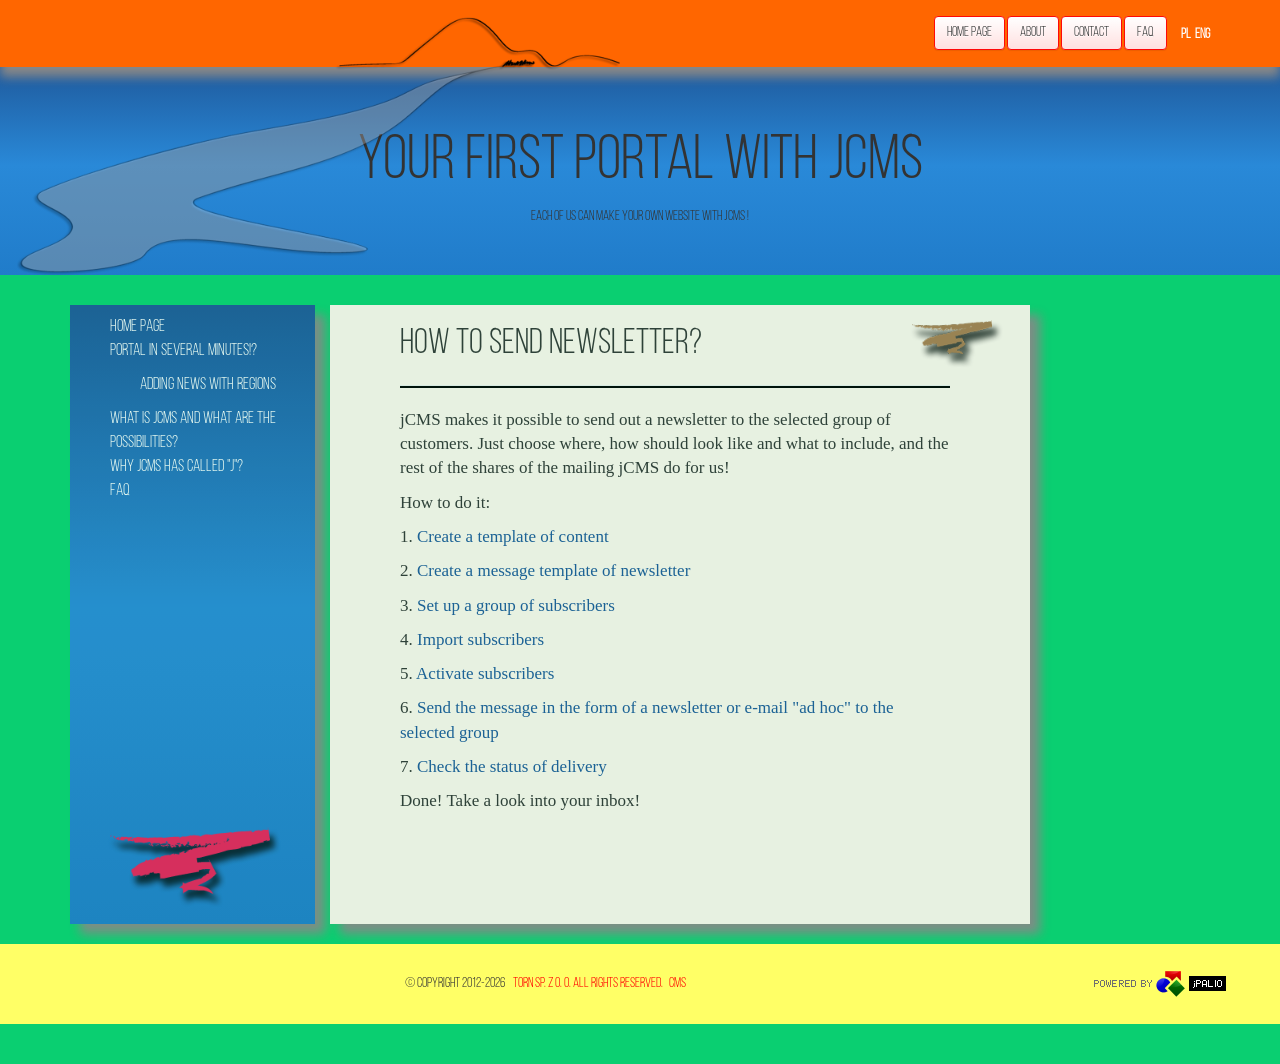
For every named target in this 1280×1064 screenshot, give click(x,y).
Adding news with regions (208, 384)
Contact (1091, 32)
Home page (969, 32)
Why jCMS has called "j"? (176, 466)
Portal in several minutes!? (183, 350)
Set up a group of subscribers (516, 605)
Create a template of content (513, 536)
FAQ (1145, 32)
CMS (677, 983)
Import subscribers (480, 639)
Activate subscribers (485, 673)
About (1033, 32)
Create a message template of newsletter (553, 570)
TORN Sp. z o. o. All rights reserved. (588, 983)
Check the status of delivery (512, 766)
